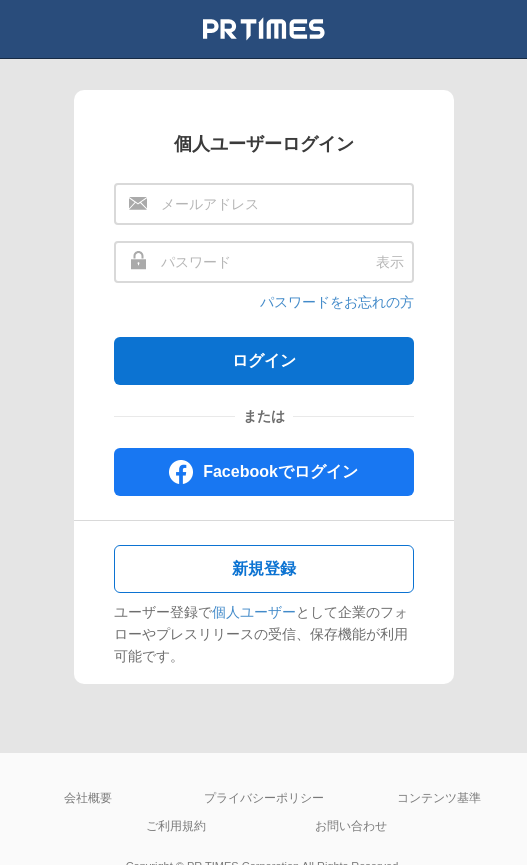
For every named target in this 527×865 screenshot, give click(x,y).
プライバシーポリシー (264, 798)
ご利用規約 (176, 826)
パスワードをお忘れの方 (337, 302)
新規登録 (264, 568)
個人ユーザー (254, 612)
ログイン (264, 360)
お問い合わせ (351, 826)
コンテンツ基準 (439, 798)
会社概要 (88, 798)
